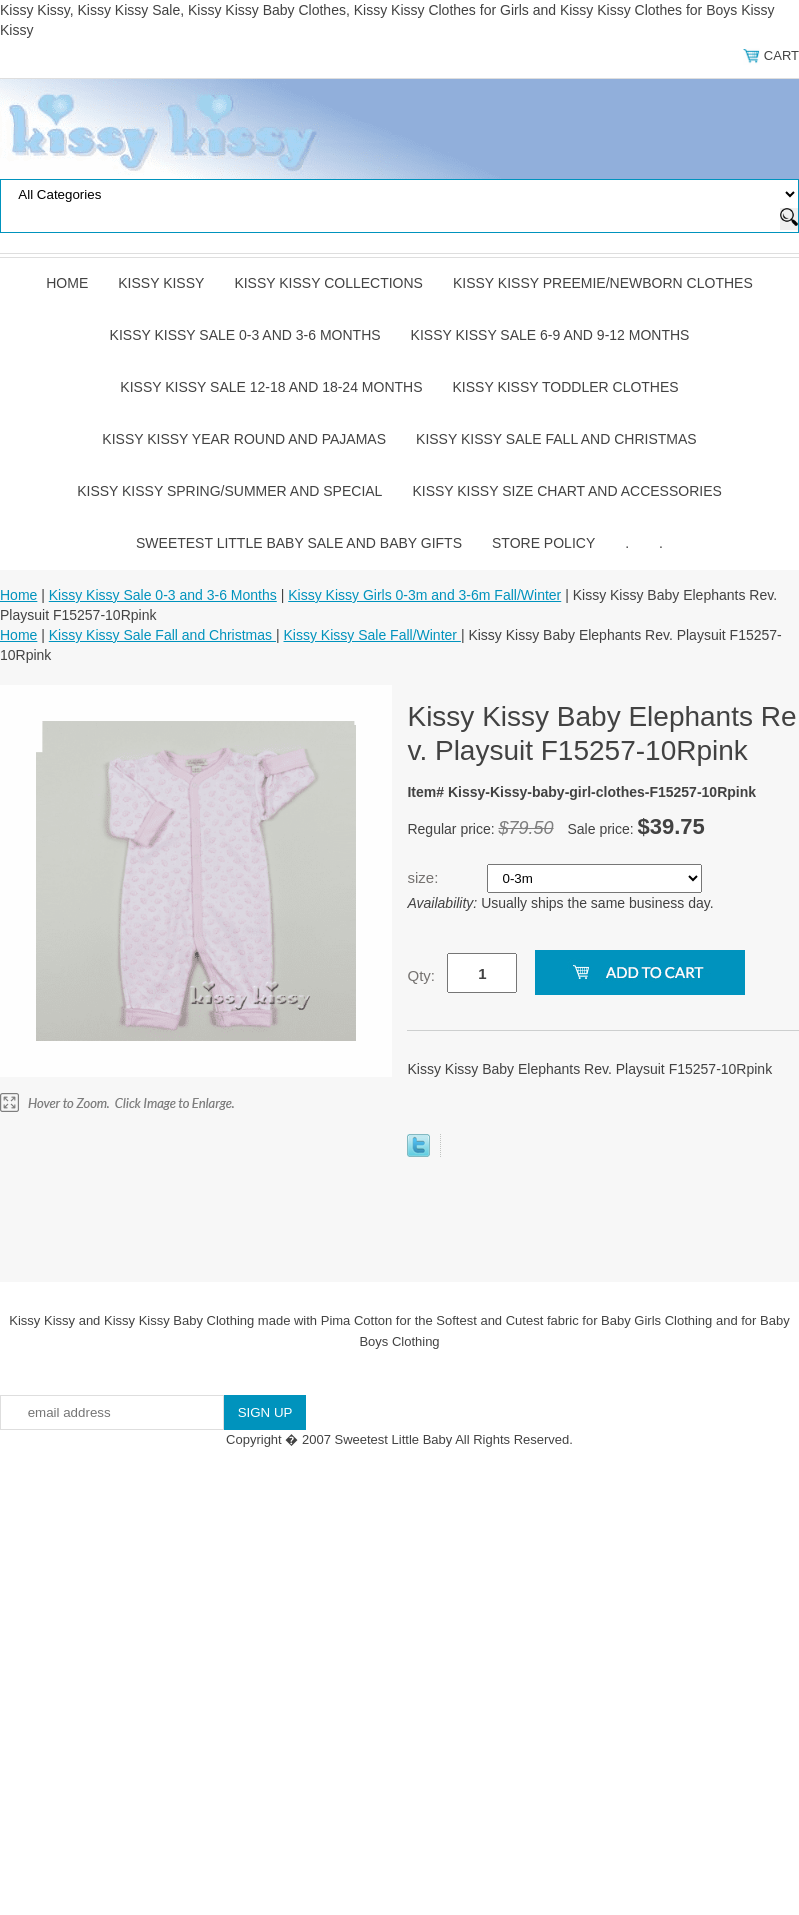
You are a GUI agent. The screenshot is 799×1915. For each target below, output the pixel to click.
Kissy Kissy (161, 283)
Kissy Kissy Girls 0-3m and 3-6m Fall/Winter (424, 595)
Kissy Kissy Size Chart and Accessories (566, 491)
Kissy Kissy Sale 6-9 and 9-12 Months (550, 335)
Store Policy (543, 543)
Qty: (421, 975)
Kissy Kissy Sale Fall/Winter (372, 635)
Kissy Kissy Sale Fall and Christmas (556, 439)
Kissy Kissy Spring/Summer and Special (229, 491)
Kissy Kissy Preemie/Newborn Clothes (603, 283)
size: (424, 877)
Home (67, 283)
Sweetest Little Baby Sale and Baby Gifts (299, 543)
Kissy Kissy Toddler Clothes (566, 387)
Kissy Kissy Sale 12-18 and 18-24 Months (271, 387)
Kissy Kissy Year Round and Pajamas (244, 439)
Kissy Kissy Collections (328, 283)
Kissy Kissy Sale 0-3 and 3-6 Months (245, 335)
